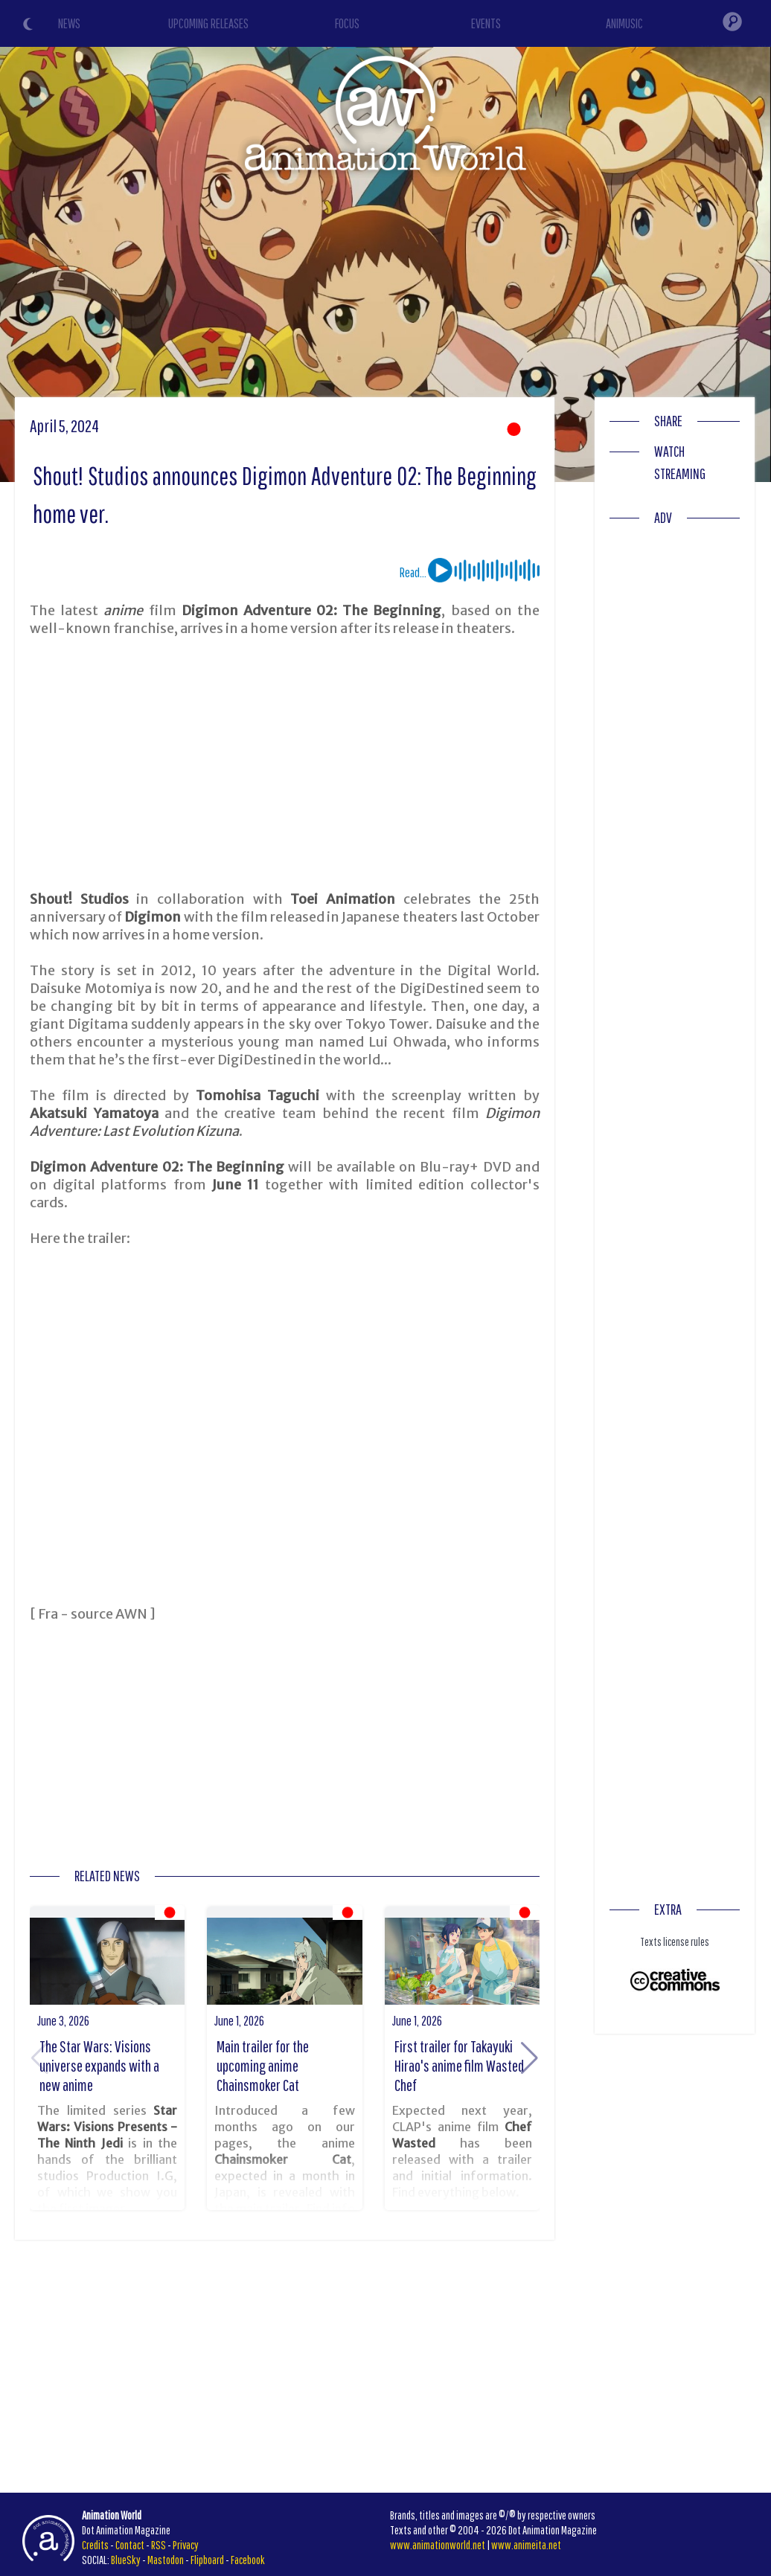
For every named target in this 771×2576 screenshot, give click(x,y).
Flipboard (207, 2559)
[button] (529, 2058)
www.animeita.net (526, 2544)
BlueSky (126, 2559)
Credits (95, 2544)
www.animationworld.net (437, 2544)
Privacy (186, 2544)
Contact (129, 2544)
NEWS (69, 23)
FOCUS (347, 23)
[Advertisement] (285, 764)
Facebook (248, 2559)
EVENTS (486, 23)
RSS (158, 2544)
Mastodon (165, 2559)
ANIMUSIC (624, 23)
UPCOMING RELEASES (208, 23)
